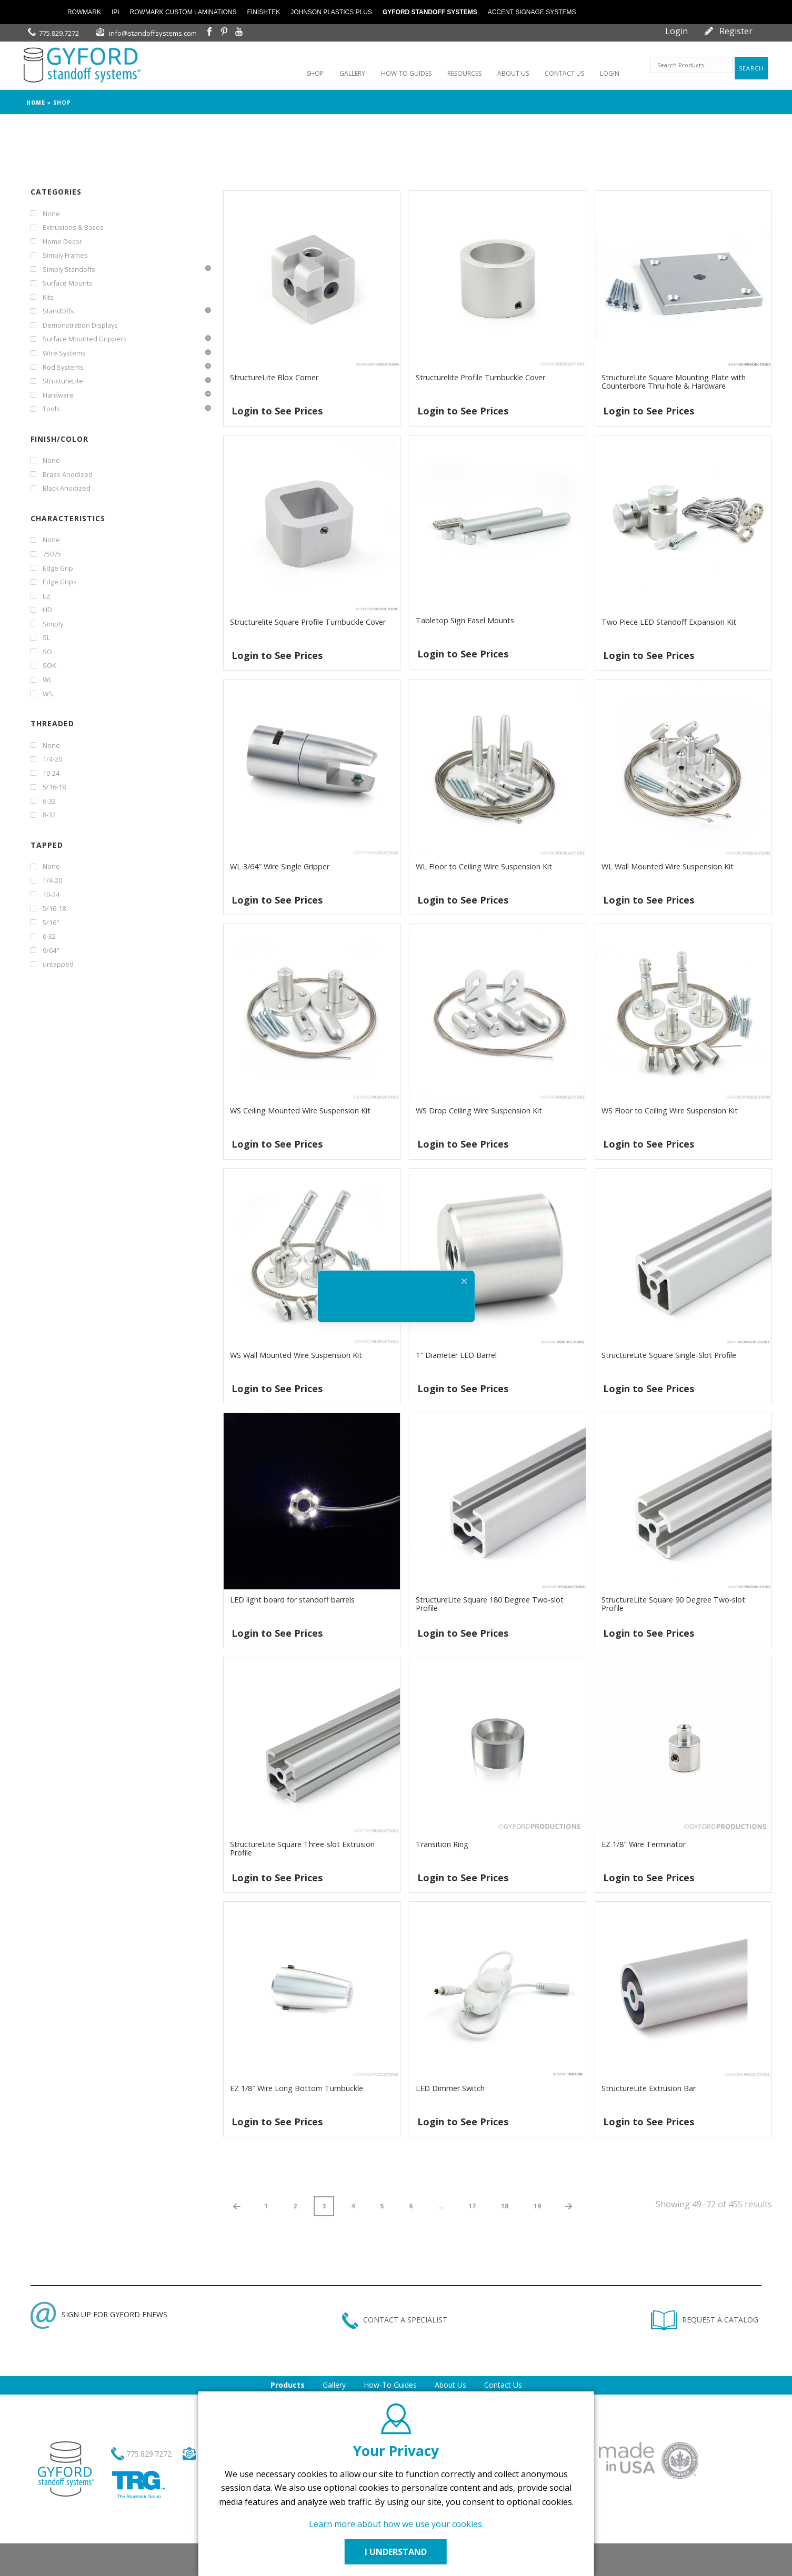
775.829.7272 (59, 33)
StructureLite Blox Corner (274, 377)
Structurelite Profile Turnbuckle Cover (480, 377)
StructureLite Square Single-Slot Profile (668, 1355)
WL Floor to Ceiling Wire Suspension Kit (484, 866)
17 (472, 2206)
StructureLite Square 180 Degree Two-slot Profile (490, 1604)
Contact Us (503, 2385)
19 (537, 2206)
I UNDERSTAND (396, 2552)
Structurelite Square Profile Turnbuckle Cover (308, 622)
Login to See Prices (277, 410)
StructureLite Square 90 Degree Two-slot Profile (673, 1604)
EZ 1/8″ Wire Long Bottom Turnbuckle (296, 2088)
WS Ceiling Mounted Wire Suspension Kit (300, 1110)
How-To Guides (390, 2385)
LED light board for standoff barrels (292, 1600)
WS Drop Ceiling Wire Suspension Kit (479, 1110)
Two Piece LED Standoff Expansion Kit (668, 622)
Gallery (334, 2385)
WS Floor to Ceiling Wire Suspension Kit (669, 1110)
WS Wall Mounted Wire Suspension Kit (296, 1355)
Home (35, 102)
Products (287, 2385)
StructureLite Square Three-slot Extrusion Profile (302, 1848)
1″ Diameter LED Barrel (456, 1355)
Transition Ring (442, 1844)
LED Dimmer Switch (450, 2088)
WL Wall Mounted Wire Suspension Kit (667, 866)
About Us (450, 2385)
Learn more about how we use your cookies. (396, 2524)
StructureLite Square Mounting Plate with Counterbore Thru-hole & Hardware (673, 381)
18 (504, 2206)
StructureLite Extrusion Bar (648, 2088)
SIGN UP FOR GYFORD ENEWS (99, 2314)
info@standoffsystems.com (153, 33)
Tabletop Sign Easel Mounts (465, 620)
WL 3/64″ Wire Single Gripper (279, 866)
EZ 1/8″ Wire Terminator (643, 1844)
